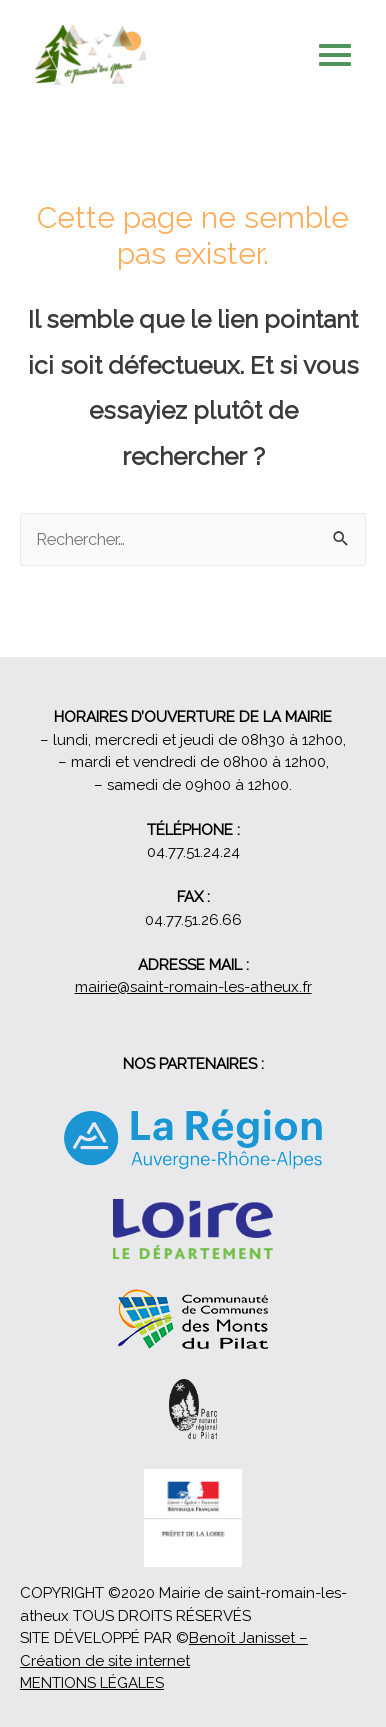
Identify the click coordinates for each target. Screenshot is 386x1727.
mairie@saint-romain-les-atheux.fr (193, 987)
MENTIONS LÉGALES (92, 1683)
